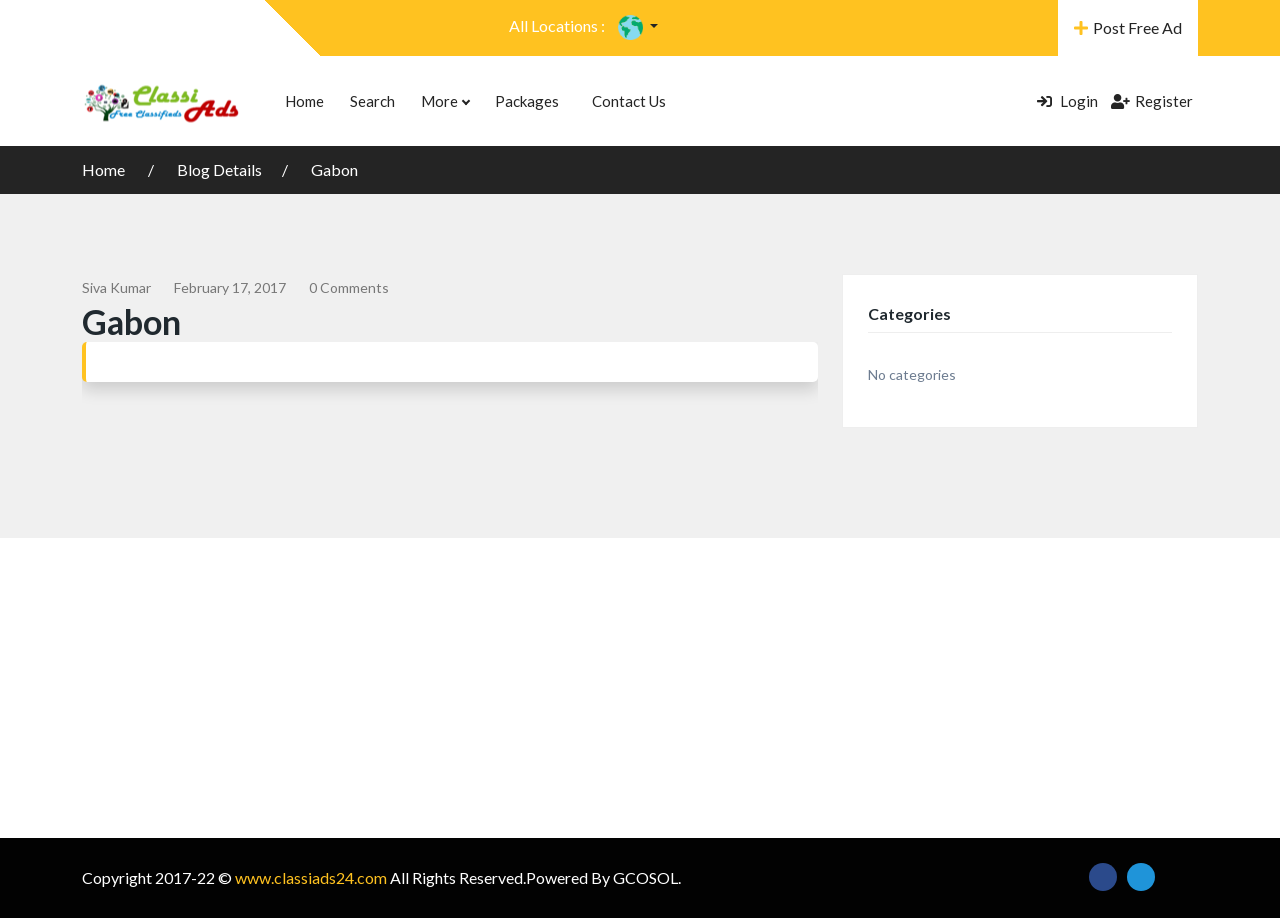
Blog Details (219, 169)
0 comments (349, 287)
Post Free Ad (1128, 27)
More (445, 101)
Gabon (334, 169)
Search (372, 101)
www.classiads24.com (311, 877)
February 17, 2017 (230, 287)
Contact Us (629, 101)
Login (1067, 101)
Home (304, 101)
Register (1152, 101)
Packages (527, 101)
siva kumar (116, 287)
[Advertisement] (640, 688)
